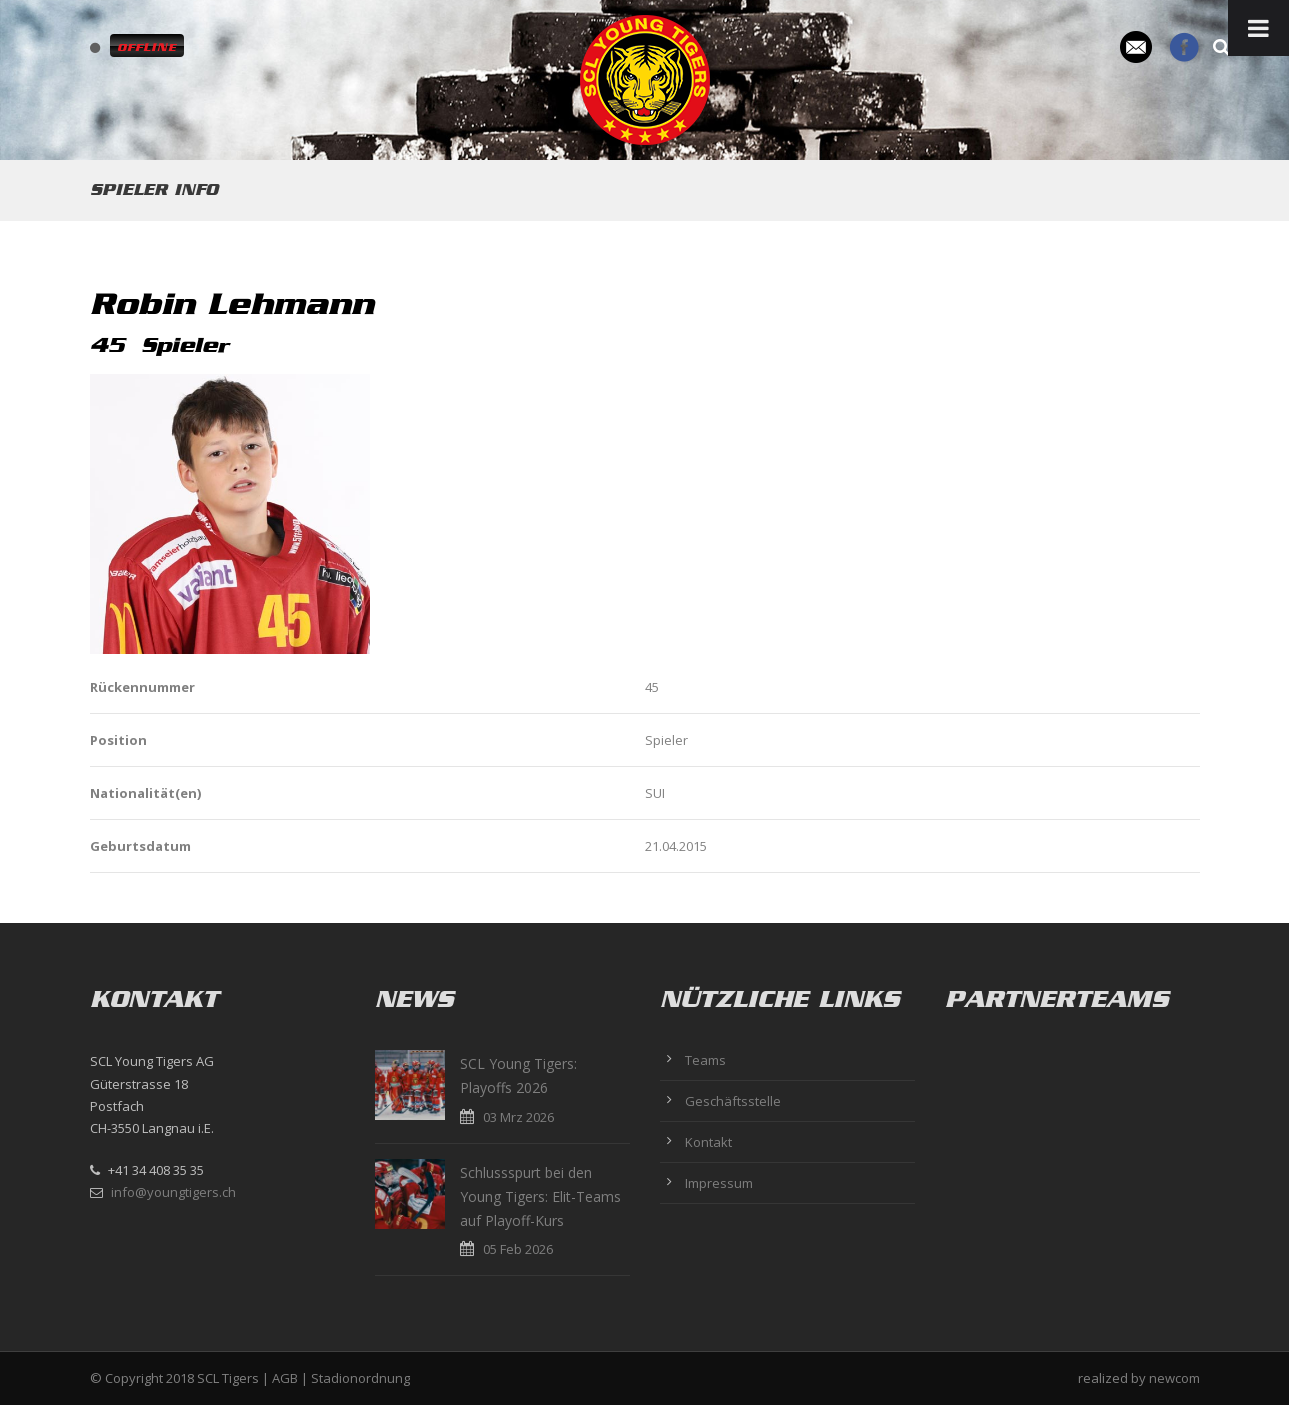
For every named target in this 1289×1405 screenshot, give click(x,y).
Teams (705, 1060)
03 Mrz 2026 (518, 1117)
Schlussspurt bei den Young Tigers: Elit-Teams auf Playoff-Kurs (540, 1196)
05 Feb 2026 (518, 1249)
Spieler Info (154, 189)
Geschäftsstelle (733, 1101)
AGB (285, 1378)
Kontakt (708, 1142)
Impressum (719, 1183)
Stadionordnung (360, 1378)
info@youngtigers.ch (173, 1192)
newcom (1174, 1378)
